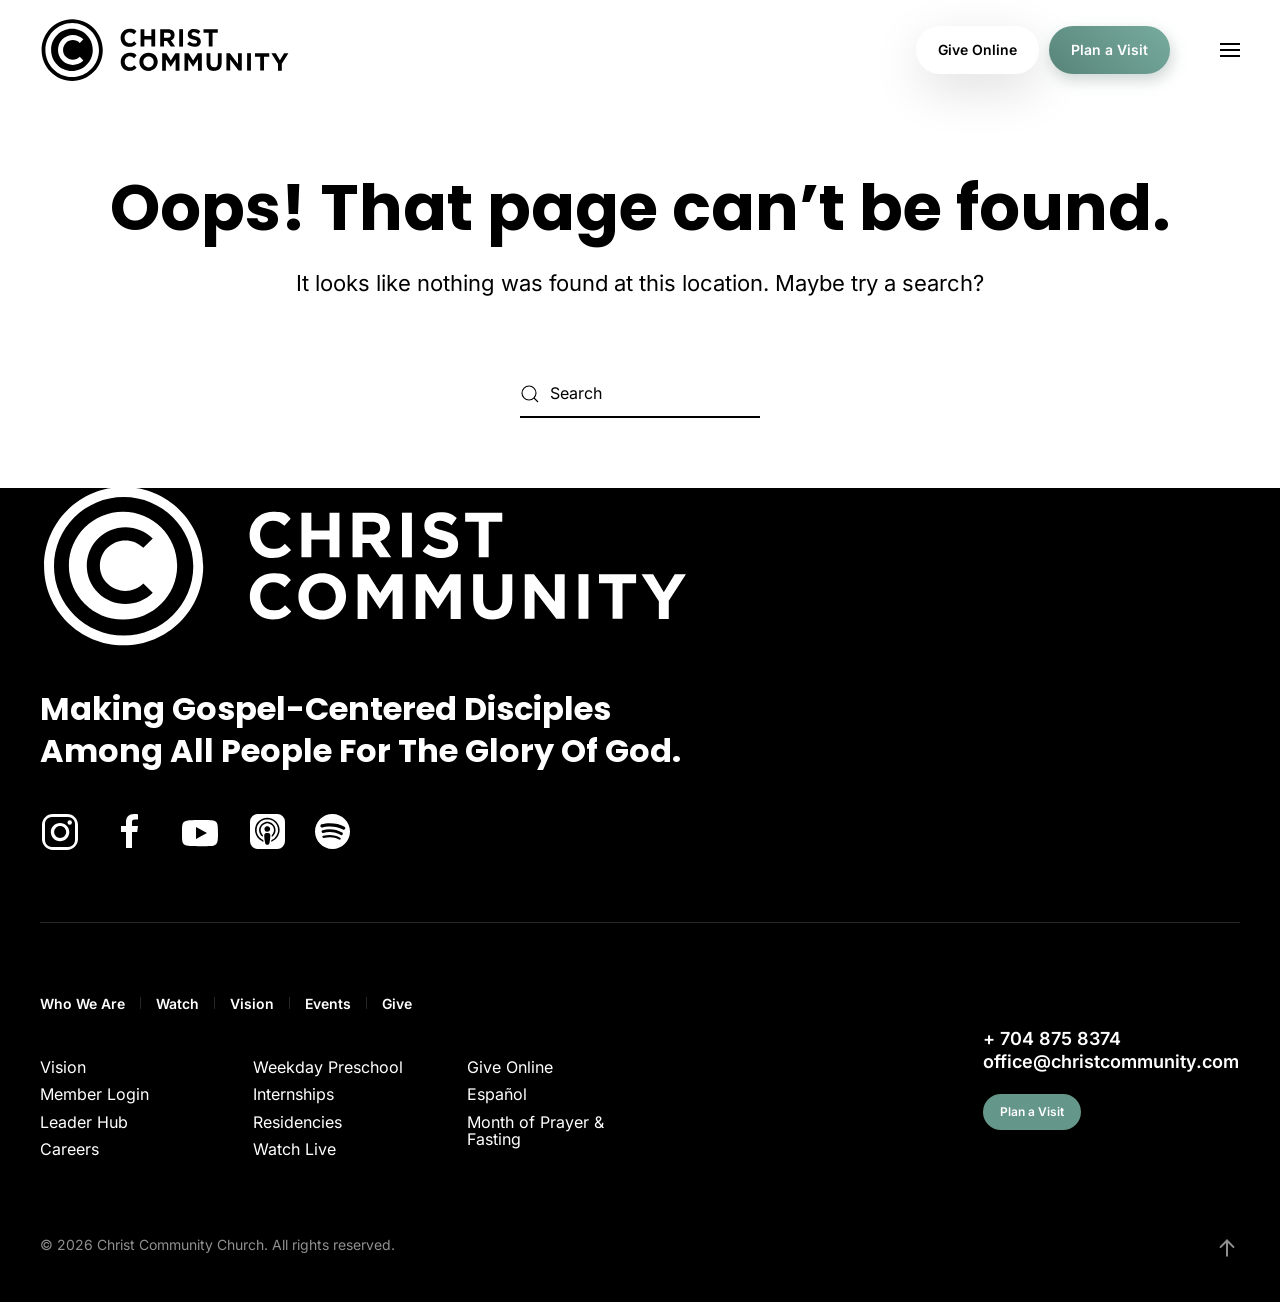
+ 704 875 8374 (1052, 1038)
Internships (293, 1094)
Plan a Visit (1109, 49)
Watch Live (294, 1149)
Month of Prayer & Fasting (535, 1131)
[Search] (640, 394)
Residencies (297, 1122)
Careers (69, 1149)
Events (328, 1003)
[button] (1230, 50)
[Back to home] (165, 50)
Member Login (94, 1094)
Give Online (977, 49)
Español (497, 1094)
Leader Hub (84, 1122)
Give (397, 1003)
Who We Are (82, 1003)
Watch (177, 1003)
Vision (252, 1003)
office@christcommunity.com (1111, 1061)
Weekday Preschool (328, 1067)
